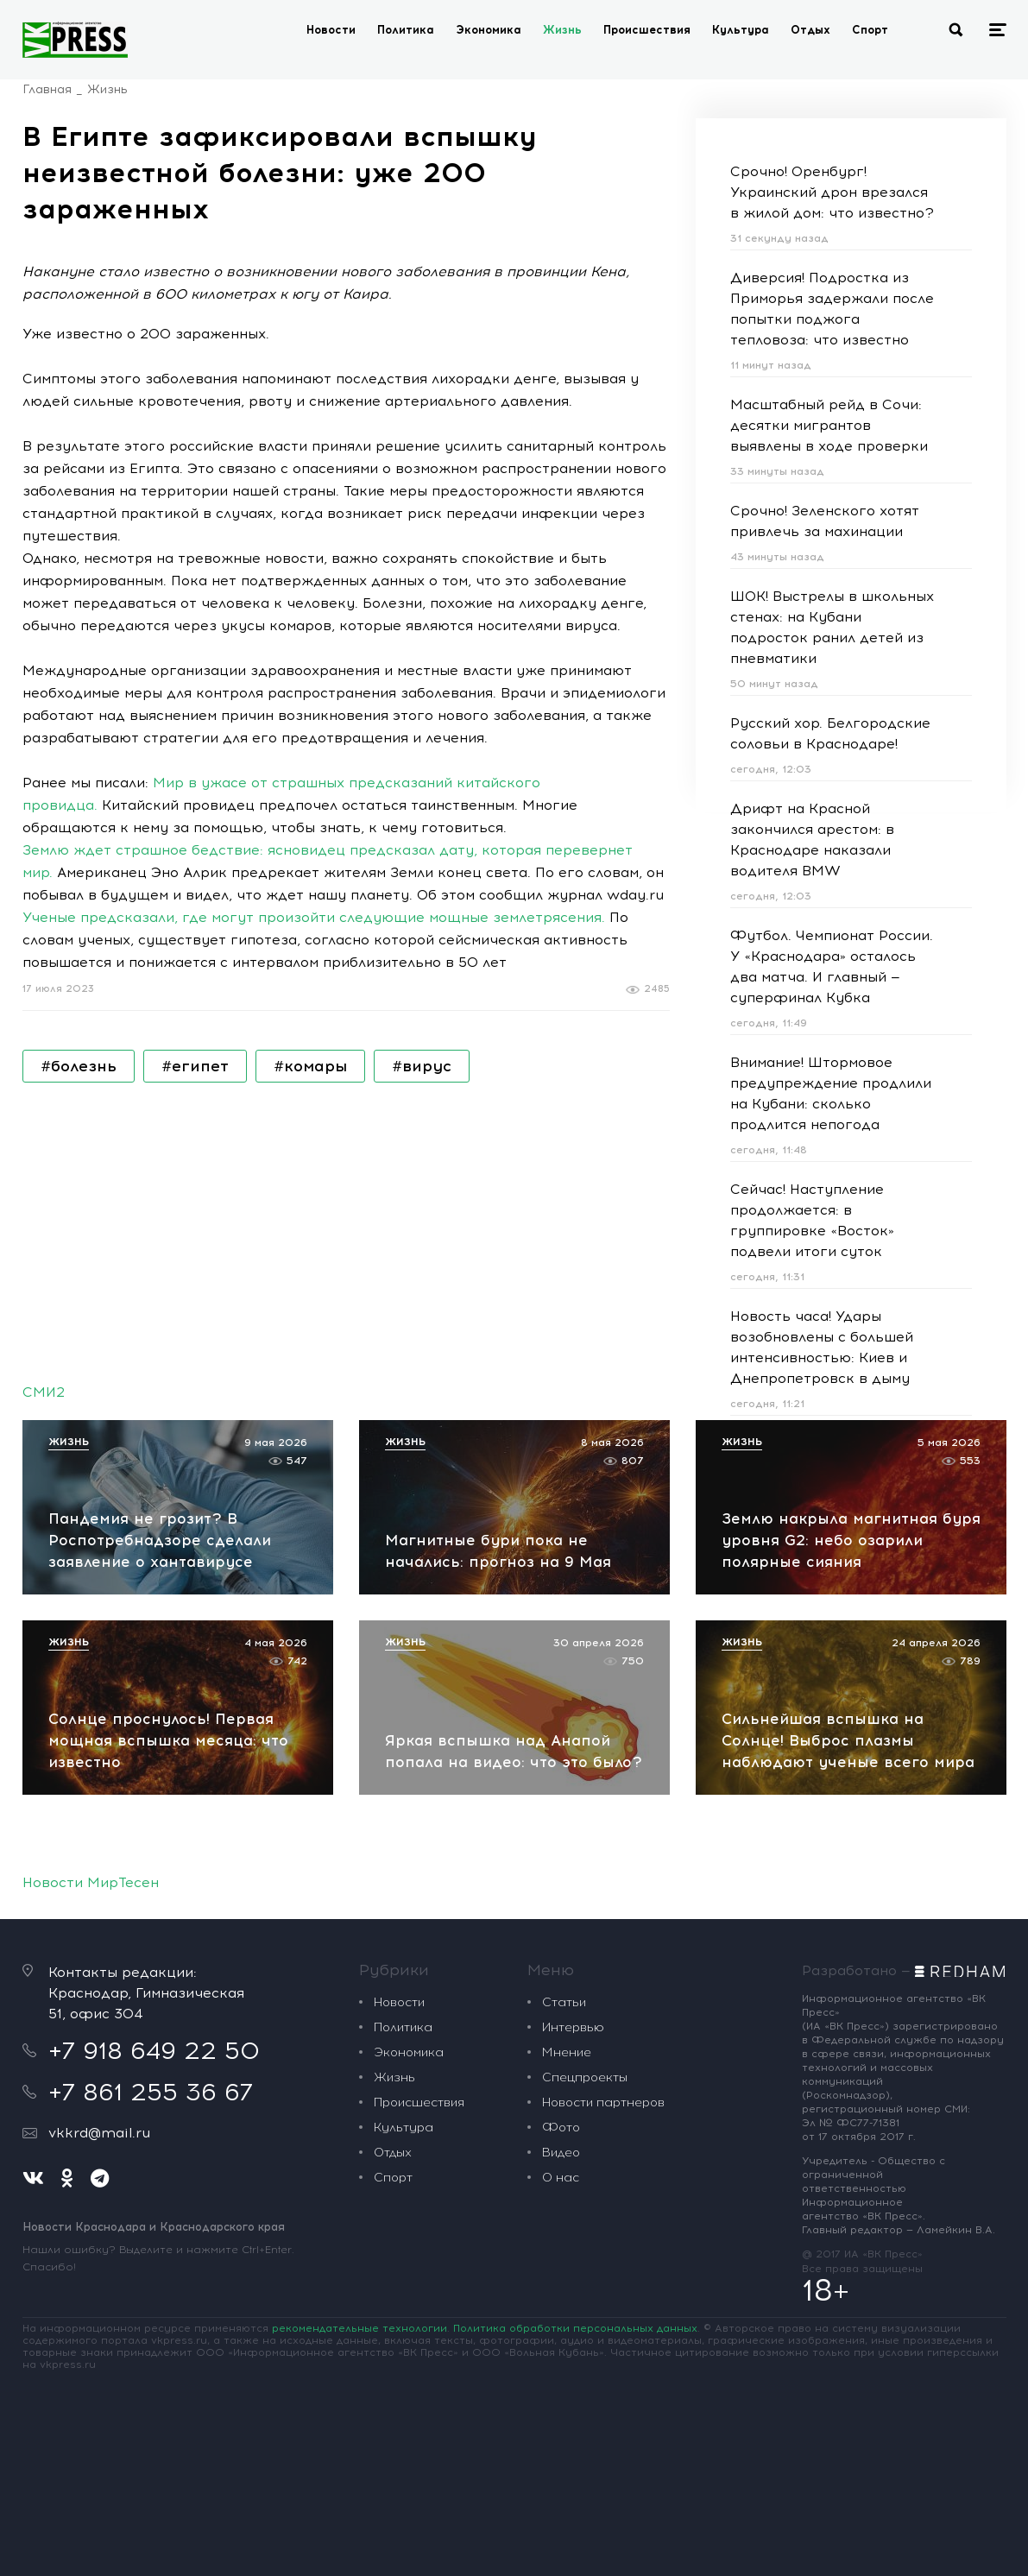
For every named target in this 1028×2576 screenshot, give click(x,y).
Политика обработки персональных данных (575, 2328)
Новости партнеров (603, 2102)
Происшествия (647, 29)
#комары (310, 1066)
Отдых (810, 29)
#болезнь (79, 1066)
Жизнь (562, 29)
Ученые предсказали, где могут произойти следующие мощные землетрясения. (313, 917)
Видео (561, 2152)
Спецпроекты (585, 2077)
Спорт (870, 29)
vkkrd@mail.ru (99, 2133)
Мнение (566, 2052)
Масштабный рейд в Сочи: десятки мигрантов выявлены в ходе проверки (829, 425)
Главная (47, 89)
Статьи (564, 2002)
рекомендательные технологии (359, 2328)
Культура (740, 29)
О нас (560, 2177)
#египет (195, 1066)
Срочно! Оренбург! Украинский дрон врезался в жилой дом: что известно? (832, 192)
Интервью (573, 2027)
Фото (561, 2127)
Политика (405, 29)
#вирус (421, 1066)
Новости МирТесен (90, 1882)
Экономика (488, 29)
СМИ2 (43, 1392)
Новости (331, 29)
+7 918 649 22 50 (154, 2050)
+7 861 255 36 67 (150, 2091)
